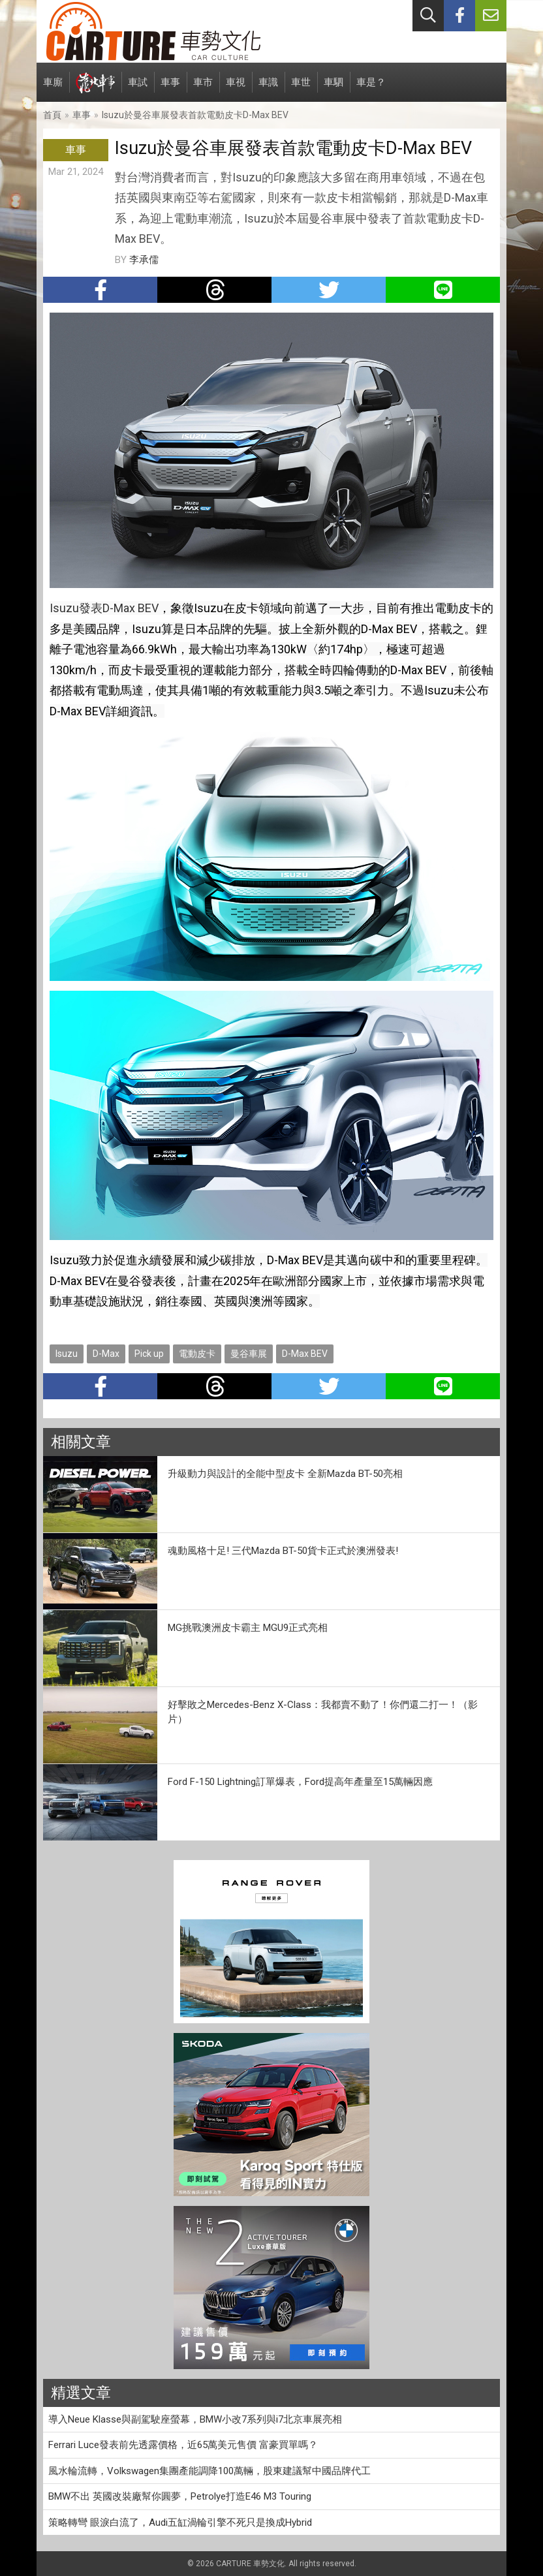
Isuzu (66, 1353)
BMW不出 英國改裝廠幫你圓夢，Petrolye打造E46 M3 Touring (179, 2496)
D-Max (106, 1353)
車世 (301, 89)
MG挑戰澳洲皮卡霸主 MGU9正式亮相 (248, 1628)
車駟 (333, 89)
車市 (203, 89)
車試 (137, 89)
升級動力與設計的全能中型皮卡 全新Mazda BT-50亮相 (285, 1474)
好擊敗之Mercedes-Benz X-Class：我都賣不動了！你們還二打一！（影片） (323, 1712)
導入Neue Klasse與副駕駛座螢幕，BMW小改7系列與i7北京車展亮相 (195, 2419)
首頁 (52, 115)
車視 (235, 89)
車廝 (53, 89)
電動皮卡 (197, 1353)
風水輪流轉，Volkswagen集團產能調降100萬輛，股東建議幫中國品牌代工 (209, 2471)
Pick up (149, 1353)
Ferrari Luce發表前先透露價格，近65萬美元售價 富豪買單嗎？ (183, 2445)
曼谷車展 (248, 1353)
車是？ (371, 89)
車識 (268, 89)
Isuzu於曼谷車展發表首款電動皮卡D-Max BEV (195, 115)
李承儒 (144, 260)
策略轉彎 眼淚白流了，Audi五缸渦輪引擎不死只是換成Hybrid (180, 2522)
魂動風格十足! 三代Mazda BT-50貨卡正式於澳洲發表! (283, 1551)
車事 (170, 89)
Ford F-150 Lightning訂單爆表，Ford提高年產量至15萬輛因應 (300, 1782)
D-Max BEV (305, 1353)
